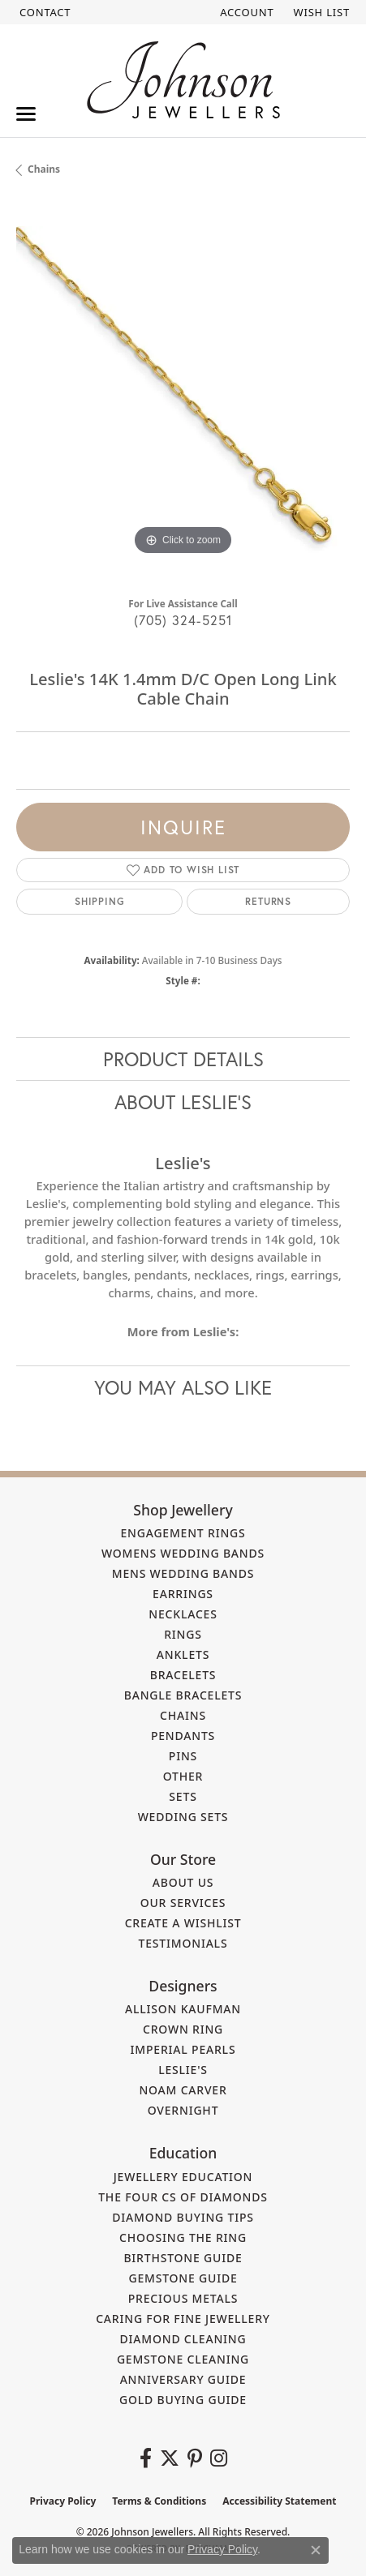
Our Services (183, 1902)
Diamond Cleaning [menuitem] (183, 2339)
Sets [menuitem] (182, 1796)
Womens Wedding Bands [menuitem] (183, 1553)
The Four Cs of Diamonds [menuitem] (183, 2197)
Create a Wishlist (183, 1923)
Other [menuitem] (183, 1776)
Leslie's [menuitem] (183, 2069)
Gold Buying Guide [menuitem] (183, 2399)
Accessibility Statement (279, 2501)
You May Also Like (183, 1387)
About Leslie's (183, 1102)
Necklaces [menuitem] (183, 1614)
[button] (245, 12)
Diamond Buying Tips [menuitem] (183, 2217)
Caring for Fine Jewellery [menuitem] (183, 2318)
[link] (43, 12)
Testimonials (183, 1943)
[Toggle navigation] (26, 114)
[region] (183, 392)
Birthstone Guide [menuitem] (182, 2257)
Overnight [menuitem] (183, 2110)
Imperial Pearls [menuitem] (183, 2049)
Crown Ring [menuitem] (183, 2029)
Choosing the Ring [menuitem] (183, 2237)
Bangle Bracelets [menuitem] (183, 1695)
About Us (183, 1882)
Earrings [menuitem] (183, 1593)
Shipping (99, 901)
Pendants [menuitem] (183, 1735)
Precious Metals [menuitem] (183, 2298)
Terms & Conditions (159, 2501)
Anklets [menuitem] (183, 1654)
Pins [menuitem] (183, 1756)
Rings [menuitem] (183, 1634)
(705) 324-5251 (183, 619)
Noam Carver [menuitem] (182, 2090)
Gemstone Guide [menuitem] (182, 2278)
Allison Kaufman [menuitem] (183, 2009)
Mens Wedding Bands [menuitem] (183, 1573)
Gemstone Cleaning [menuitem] (183, 2359)
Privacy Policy (63, 2501)
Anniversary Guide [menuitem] (183, 2379)
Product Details (183, 1059)
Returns (268, 901)
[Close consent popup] (316, 2550)
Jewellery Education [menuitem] (183, 2176)
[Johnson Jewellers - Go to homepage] (183, 79)
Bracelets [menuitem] (183, 1674)
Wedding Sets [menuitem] (183, 1816)
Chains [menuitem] (183, 1715)
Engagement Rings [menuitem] (182, 1533)
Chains (44, 169)
